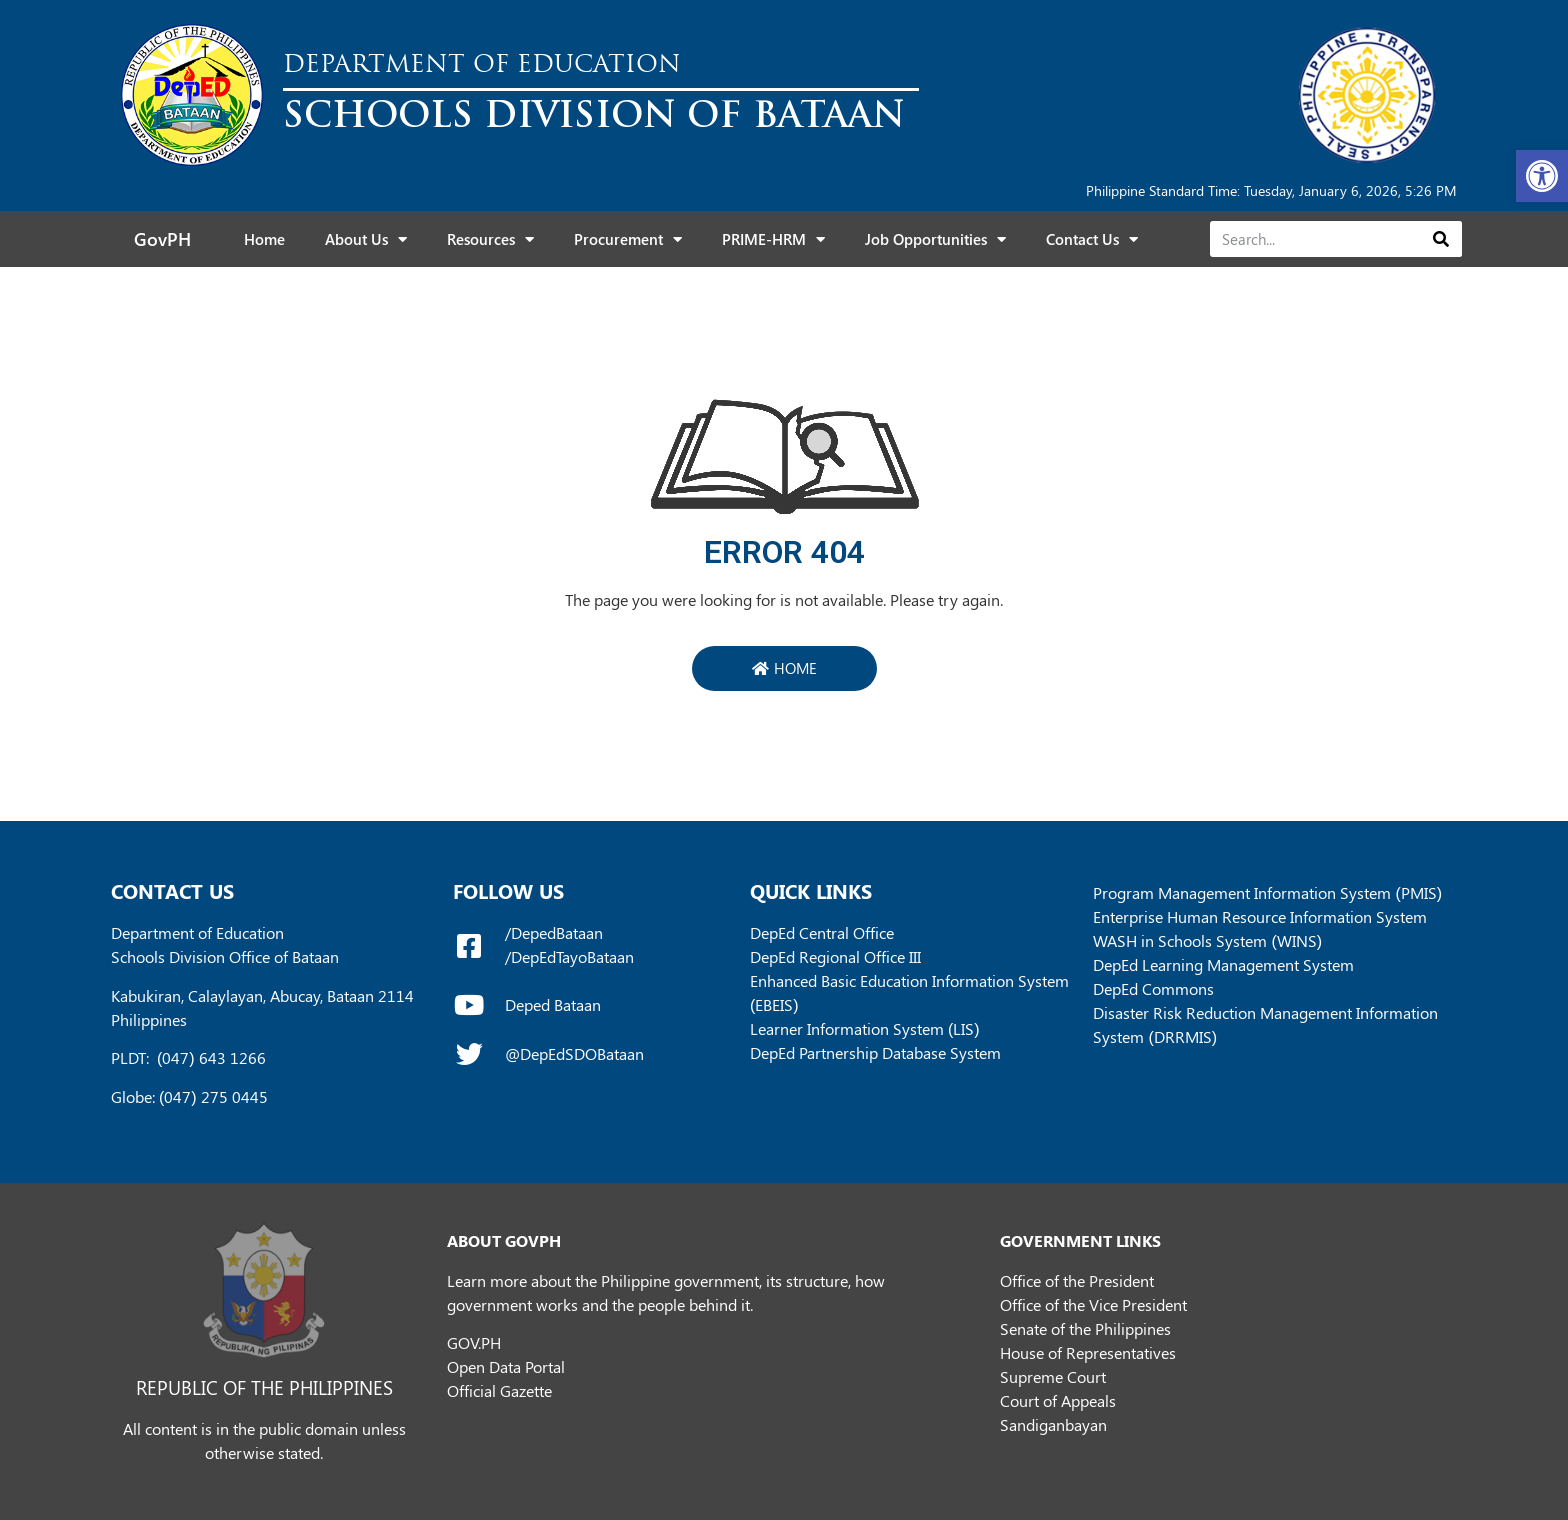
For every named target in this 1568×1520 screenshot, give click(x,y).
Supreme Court (1053, 1376)
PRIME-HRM (773, 239)
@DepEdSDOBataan (574, 1053)
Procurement (628, 239)
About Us (366, 239)
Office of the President (1077, 1280)
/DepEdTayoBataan (569, 956)
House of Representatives (1088, 1352)
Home (264, 239)
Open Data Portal (506, 1366)
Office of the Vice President (1093, 1304)
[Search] (1440, 239)
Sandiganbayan (1053, 1424)
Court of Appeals (1058, 1400)
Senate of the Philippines (1085, 1328)
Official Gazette (499, 1390)
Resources (490, 239)
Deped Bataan (553, 1004)
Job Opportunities (935, 239)
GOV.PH (474, 1342)
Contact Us (1092, 239)
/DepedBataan (554, 932)
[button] (1542, 176)
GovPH (162, 239)
